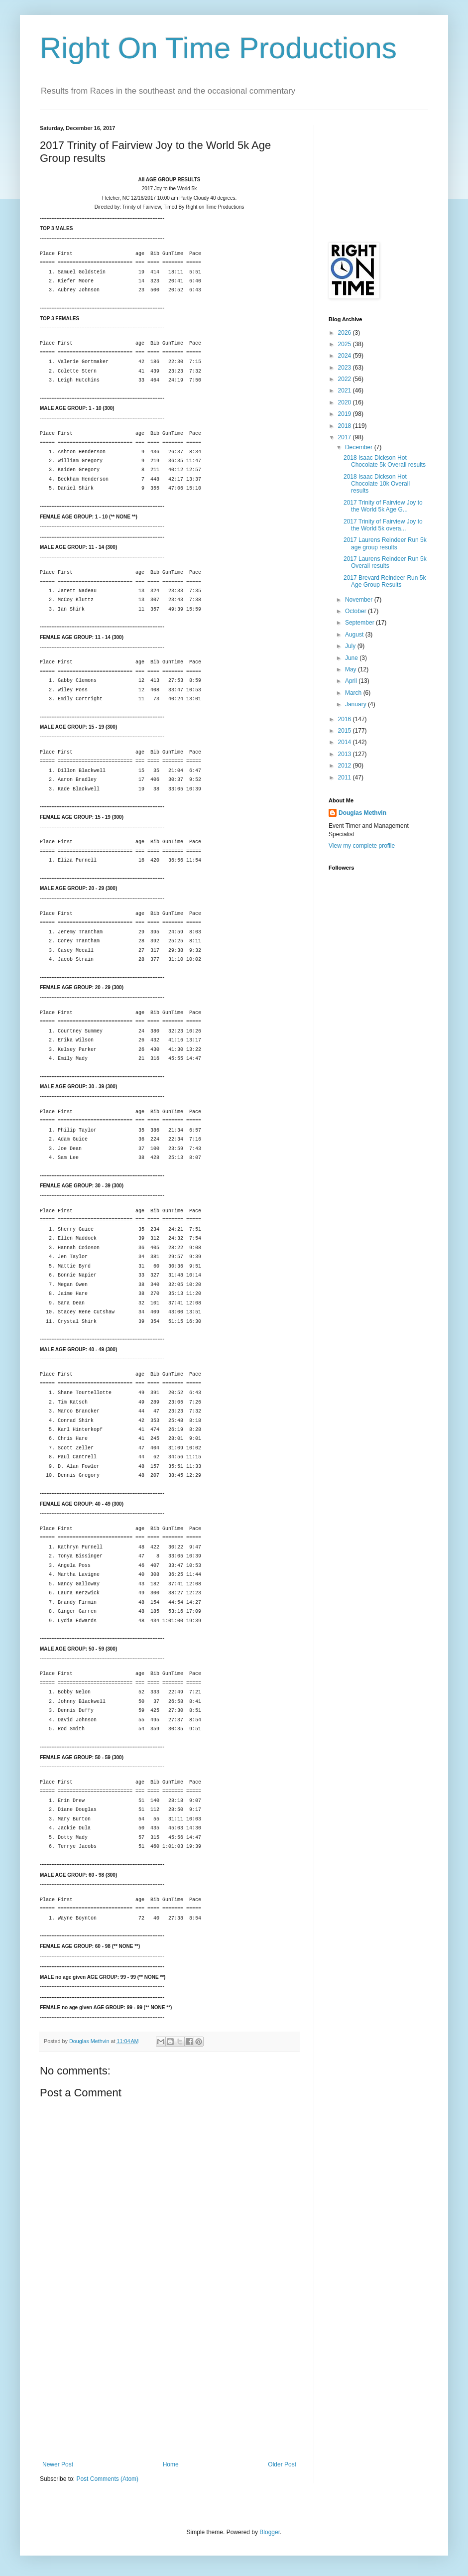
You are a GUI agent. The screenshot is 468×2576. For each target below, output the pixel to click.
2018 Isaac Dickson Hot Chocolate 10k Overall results (377, 484)
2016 (345, 719)
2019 (345, 413)
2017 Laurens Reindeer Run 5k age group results (385, 543)
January (356, 704)
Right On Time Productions (218, 48)
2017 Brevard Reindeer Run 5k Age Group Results (385, 581)
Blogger (269, 2532)
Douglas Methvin (362, 812)
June (352, 657)
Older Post (282, 2464)
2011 (345, 777)
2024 (345, 355)
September (360, 622)
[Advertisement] (169, 2386)
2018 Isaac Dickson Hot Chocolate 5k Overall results (385, 461)
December (359, 447)
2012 (345, 765)
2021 (345, 390)
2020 (345, 402)
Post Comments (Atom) (107, 2478)
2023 (345, 367)
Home (171, 2464)
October (356, 611)
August (355, 634)
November (359, 599)
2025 (345, 344)
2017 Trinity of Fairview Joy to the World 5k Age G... (383, 506)
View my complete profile (362, 845)
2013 (345, 754)
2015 (345, 730)
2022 (345, 379)
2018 (345, 425)
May (351, 669)
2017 (345, 437)
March (354, 692)
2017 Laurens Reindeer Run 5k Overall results (385, 562)
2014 (345, 742)
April (351, 680)
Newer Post (57, 2464)
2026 (345, 332)
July (351, 646)
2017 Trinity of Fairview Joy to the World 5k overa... (383, 525)
